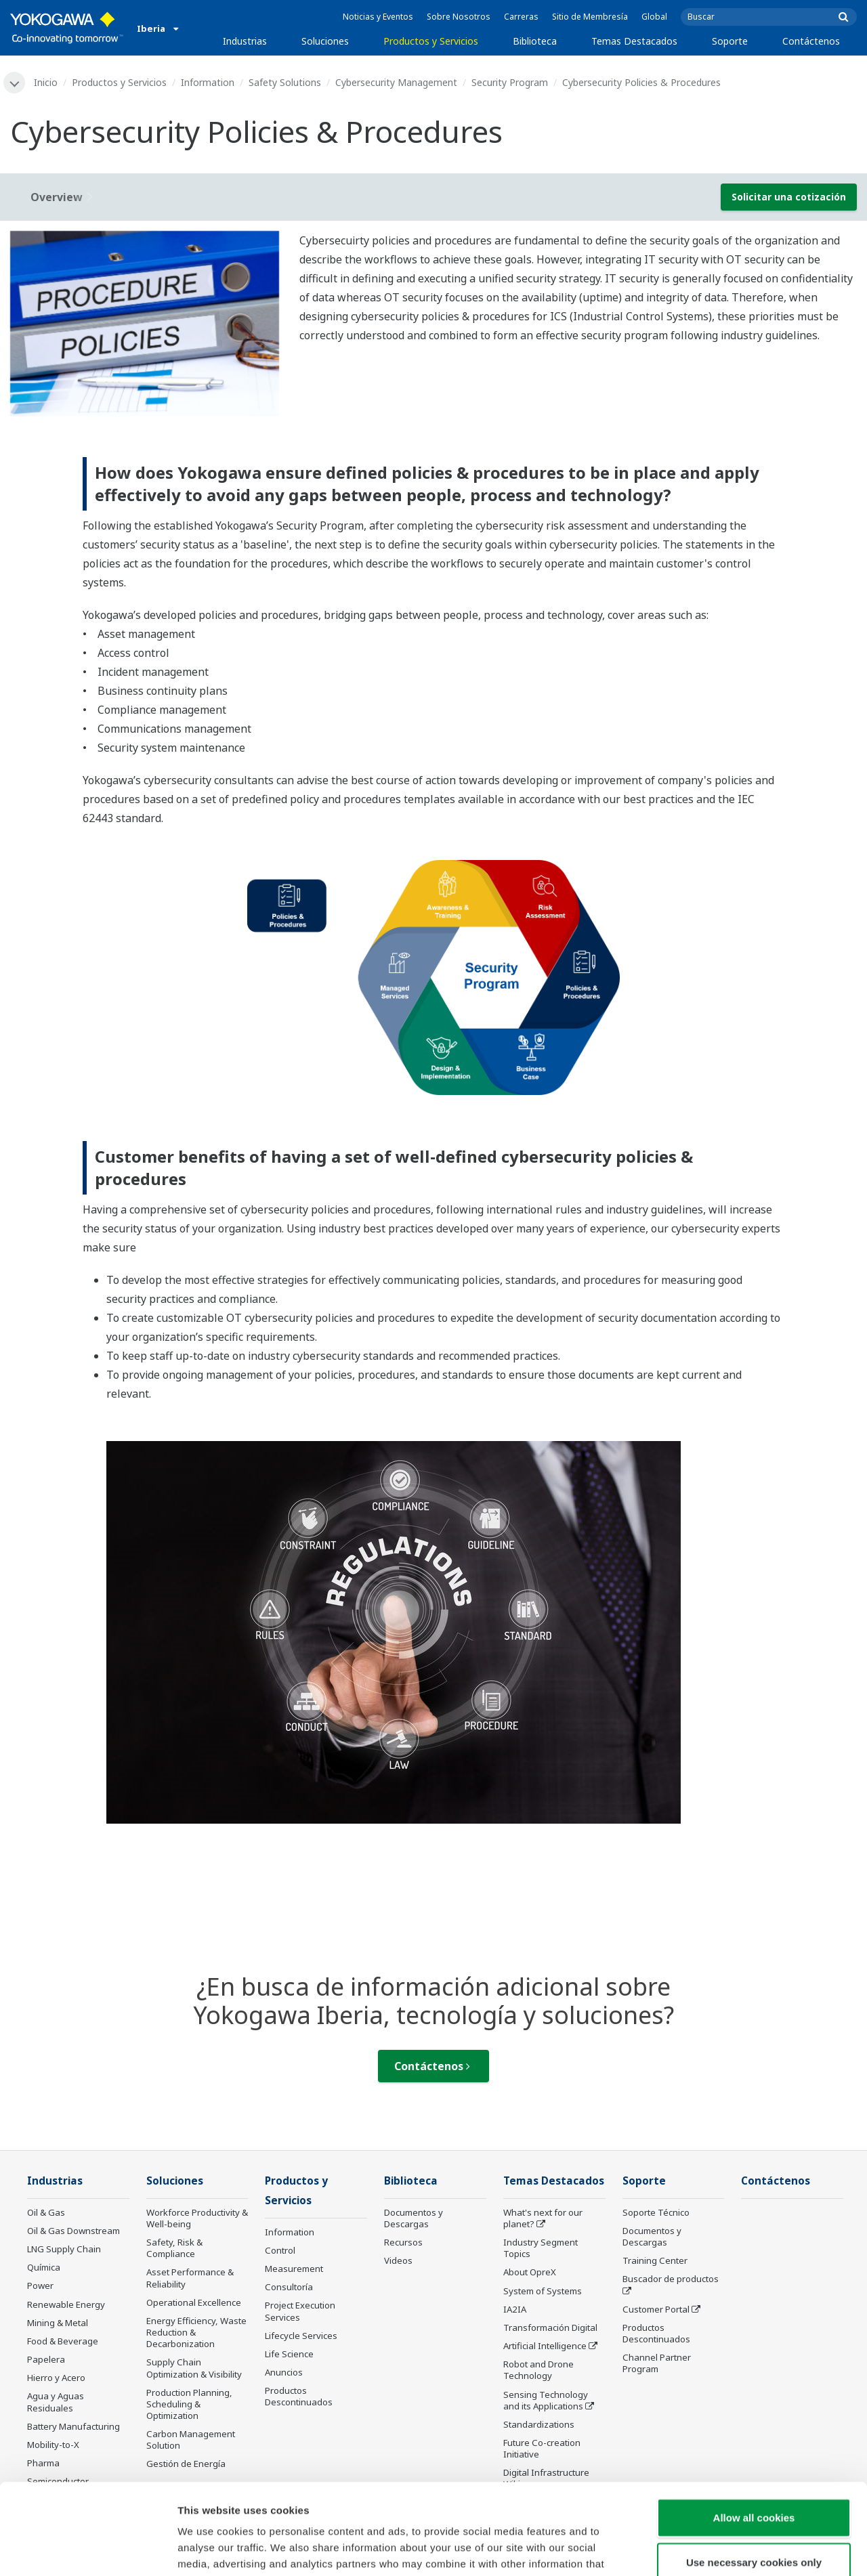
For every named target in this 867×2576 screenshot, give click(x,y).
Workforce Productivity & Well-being (197, 2218)
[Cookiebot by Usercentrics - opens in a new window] (87, 2549)
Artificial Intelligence (545, 2346)
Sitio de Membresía (590, 16)
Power (40, 2285)
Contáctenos (811, 41)
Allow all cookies (754, 2432)
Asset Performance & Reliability (190, 2278)
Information (207, 82)
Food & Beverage (62, 2341)
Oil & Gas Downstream (73, 2231)
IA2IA (514, 2309)
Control (280, 2250)
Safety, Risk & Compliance (174, 2248)
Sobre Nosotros (458, 16)
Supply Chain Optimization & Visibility (194, 2368)
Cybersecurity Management (396, 82)
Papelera (46, 2359)
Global (654, 16)
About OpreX (529, 2272)
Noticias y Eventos (378, 16)
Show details (710, 2549)
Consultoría (289, 2287)
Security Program (509, 82)
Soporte (730, 41)
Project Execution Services (300, 2311)
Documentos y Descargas (413, 2218)
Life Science (289, 2354)
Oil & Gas (46, 2212)
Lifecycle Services (301, 2336)
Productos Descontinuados (656, 2333)
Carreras (521, 16)
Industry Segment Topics (540, 2248)
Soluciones (325, 41)
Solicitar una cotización (789, 196)
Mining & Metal (57, 2323)
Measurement (294, 2268)
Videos (398, 2260)
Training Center (655, 2260)
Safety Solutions (285, 82)
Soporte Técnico (656, 2212)
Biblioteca (535, 41)
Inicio (46, 82)
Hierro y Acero (56, 2377)
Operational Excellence (193, 2302)
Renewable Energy (66, 2304)
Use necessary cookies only (754, 2477)
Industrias (245, 41)
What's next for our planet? (543, 2218)
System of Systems (542, 2291)
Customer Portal (656, 2309)
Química (43, 2267)
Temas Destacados (634, 41)
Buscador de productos (670, 2279)
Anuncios (284, 2372)
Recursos (403, 2242)
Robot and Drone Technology (538, 2370)
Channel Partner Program (656, 2363)
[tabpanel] (144, 324)
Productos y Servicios (430, 41)
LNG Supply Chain (64, 2249)
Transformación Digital (550, 2327)
